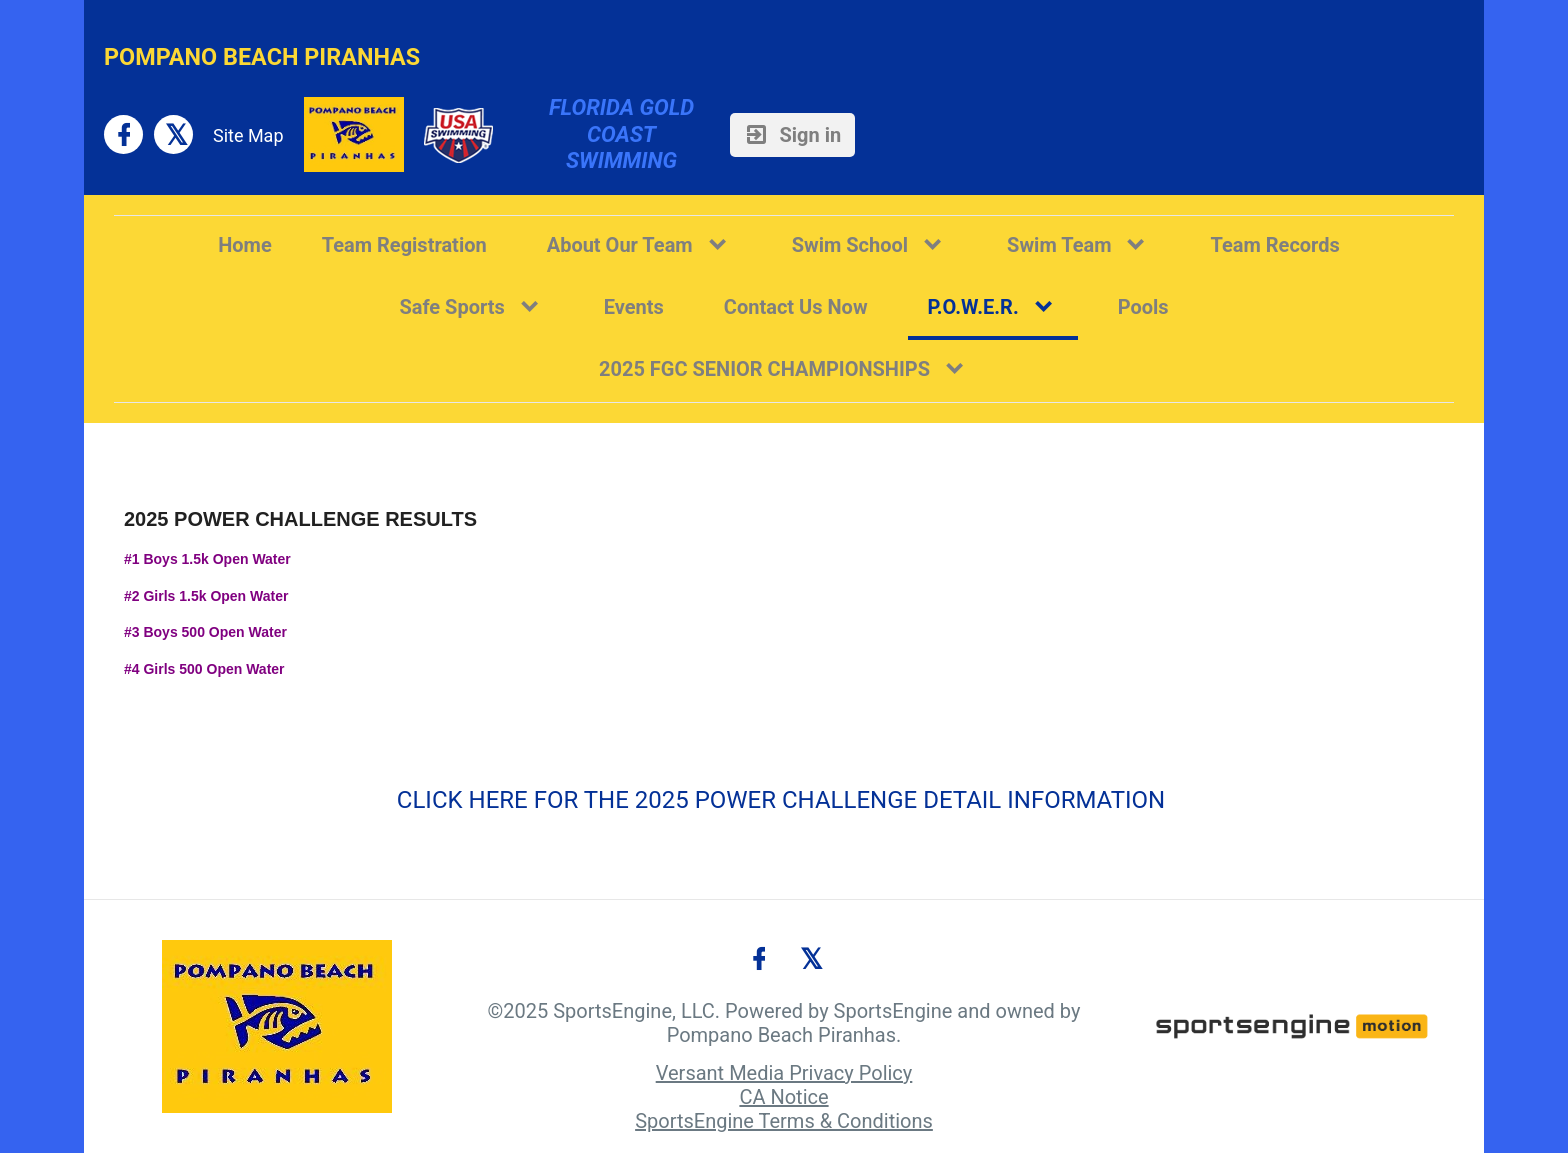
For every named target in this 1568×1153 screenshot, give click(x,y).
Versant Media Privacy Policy (784, 1073)
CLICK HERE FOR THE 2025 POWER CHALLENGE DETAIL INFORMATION (781, 800)
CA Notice (783, 1097)
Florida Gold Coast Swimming (624, 134)
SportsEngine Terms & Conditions (784, 1121)
